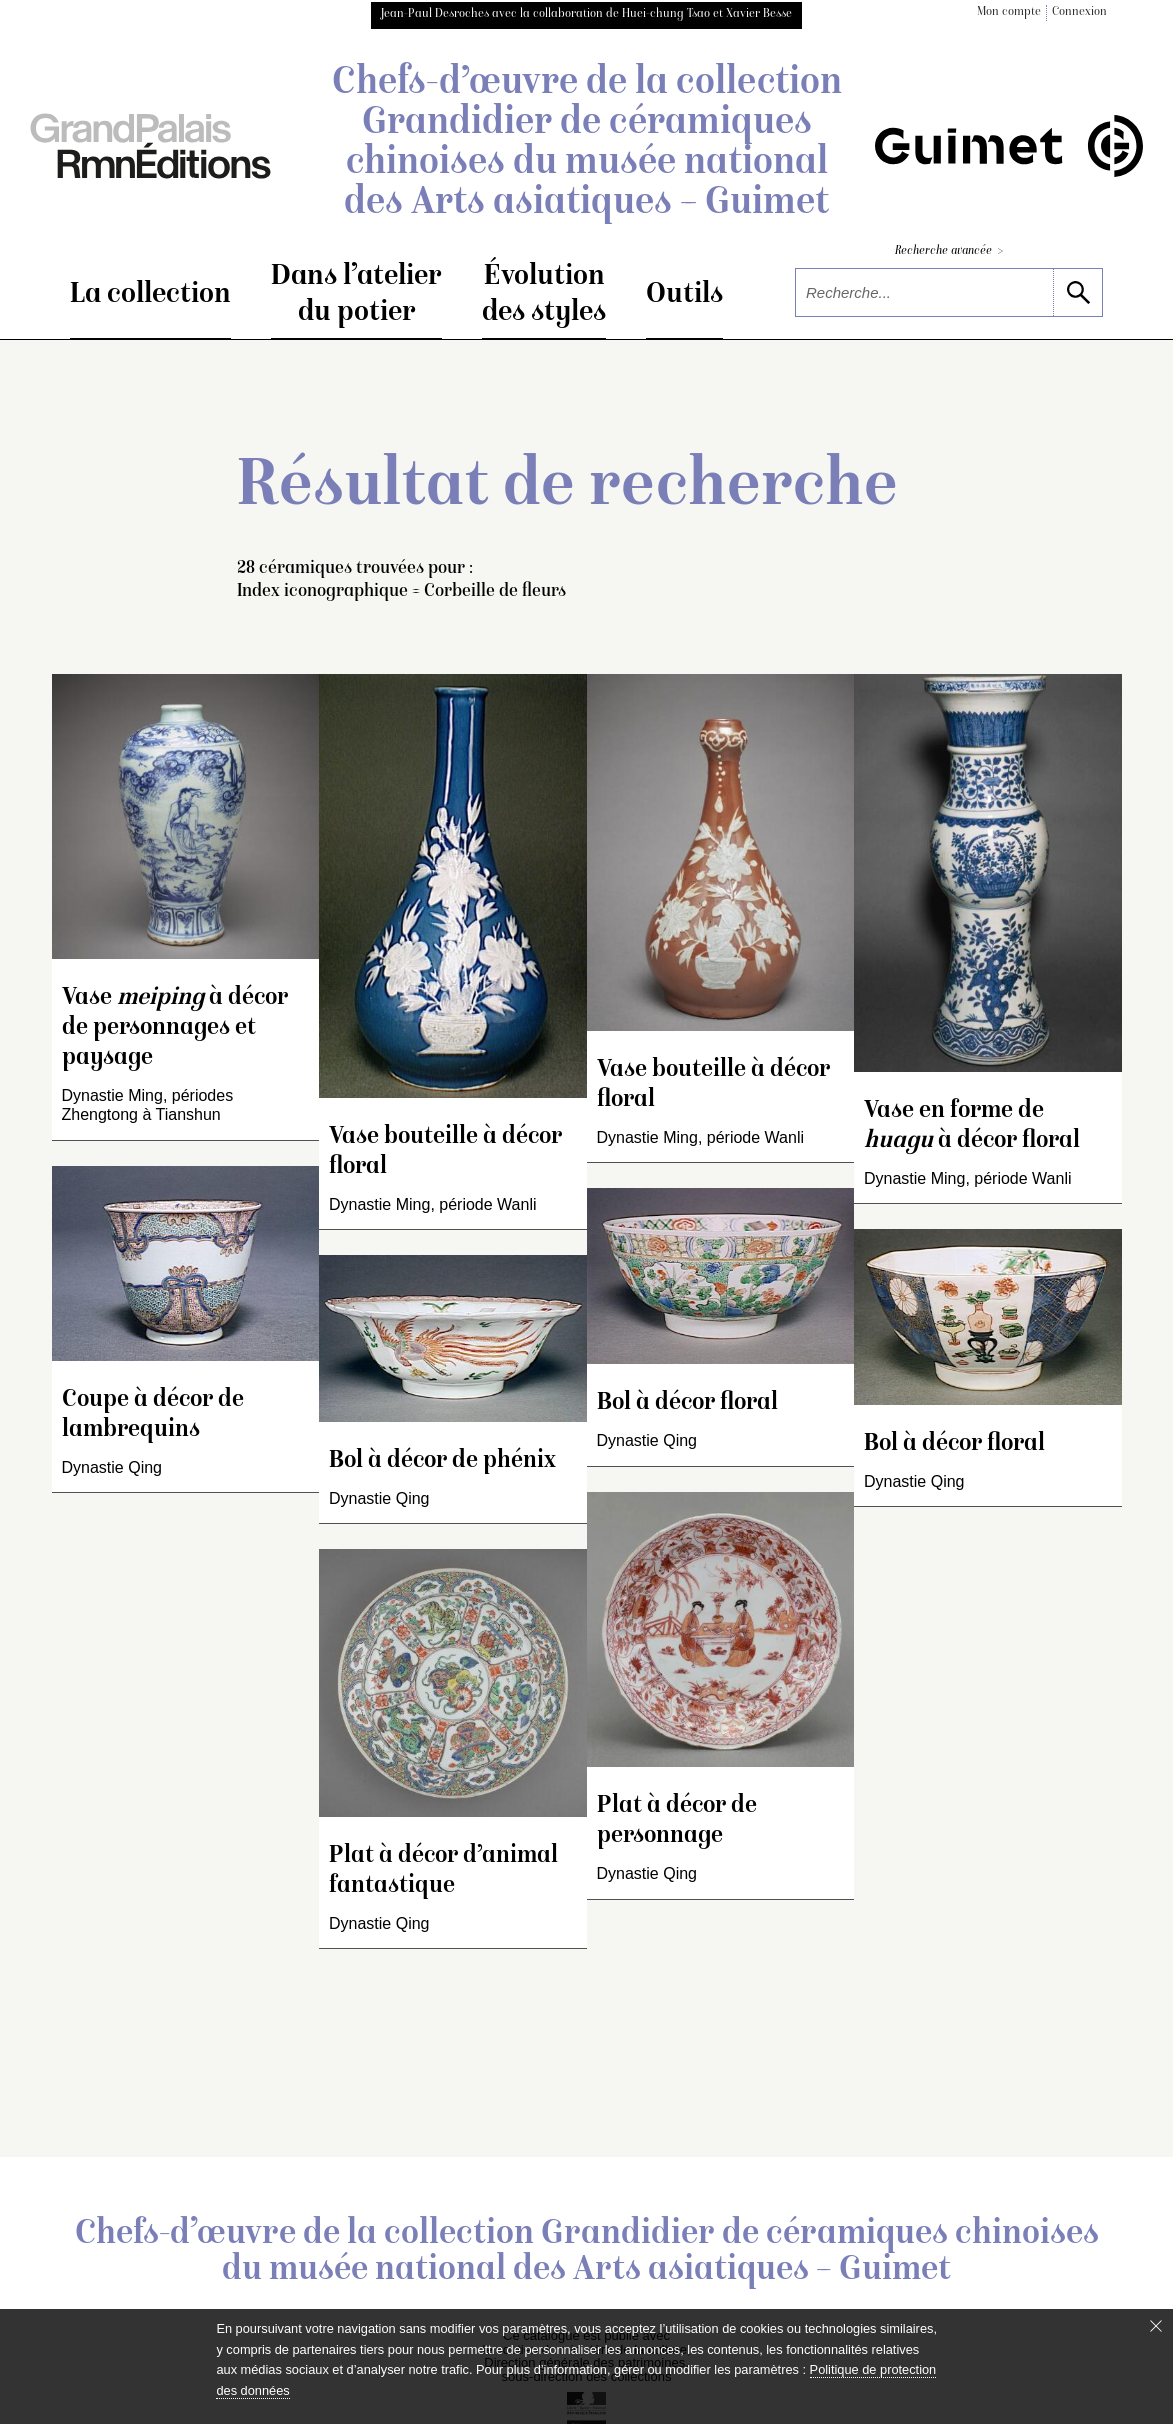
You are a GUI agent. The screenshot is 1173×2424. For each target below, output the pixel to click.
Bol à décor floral (687, 1403)
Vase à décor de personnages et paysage (175, 1028)
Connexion (1079, 12)
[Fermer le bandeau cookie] (1156, 2326)
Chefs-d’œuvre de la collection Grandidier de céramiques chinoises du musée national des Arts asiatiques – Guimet (587, 144)
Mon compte (1009, 12)
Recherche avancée (949, 251)
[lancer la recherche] (1077, 292)
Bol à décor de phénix (442, 1461)
